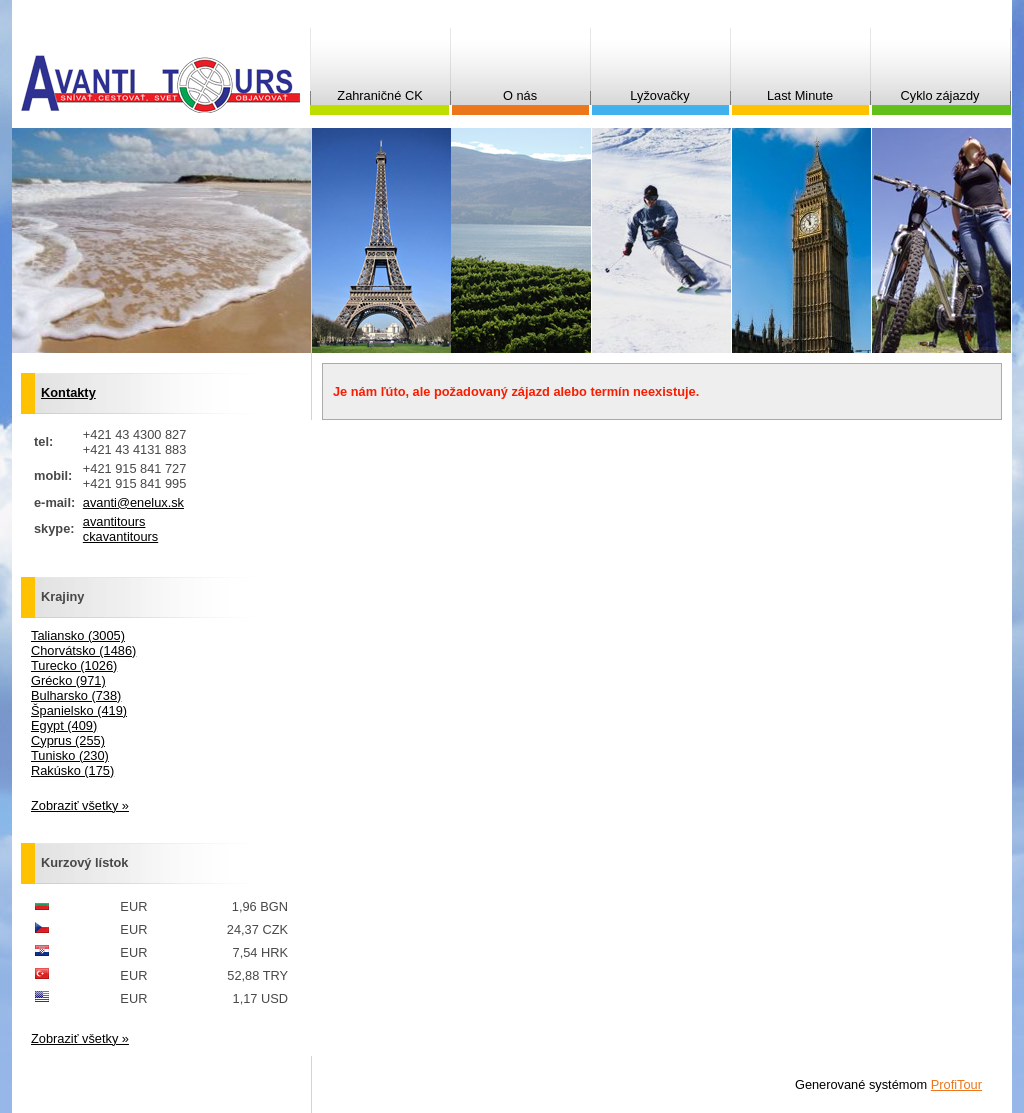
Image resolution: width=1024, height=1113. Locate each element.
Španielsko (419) (79, 710)
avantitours (114, 521)
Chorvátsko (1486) (83, 650)
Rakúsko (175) (72, 770)
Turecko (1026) (74, 665)
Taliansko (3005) (78, 635)
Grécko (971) (68, 680)
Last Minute (800, 95)
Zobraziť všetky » (80, 805)
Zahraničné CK (379, 95)
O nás (520, 95)
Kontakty (68, 392)
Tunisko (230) (70, 755)
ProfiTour (956, 1084)
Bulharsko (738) (76, 695)
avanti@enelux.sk (133, 502)
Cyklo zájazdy (940, 95)
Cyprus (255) (68, 740)
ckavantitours (120, 536)
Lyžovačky (659, 95)
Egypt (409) (64, 725)
